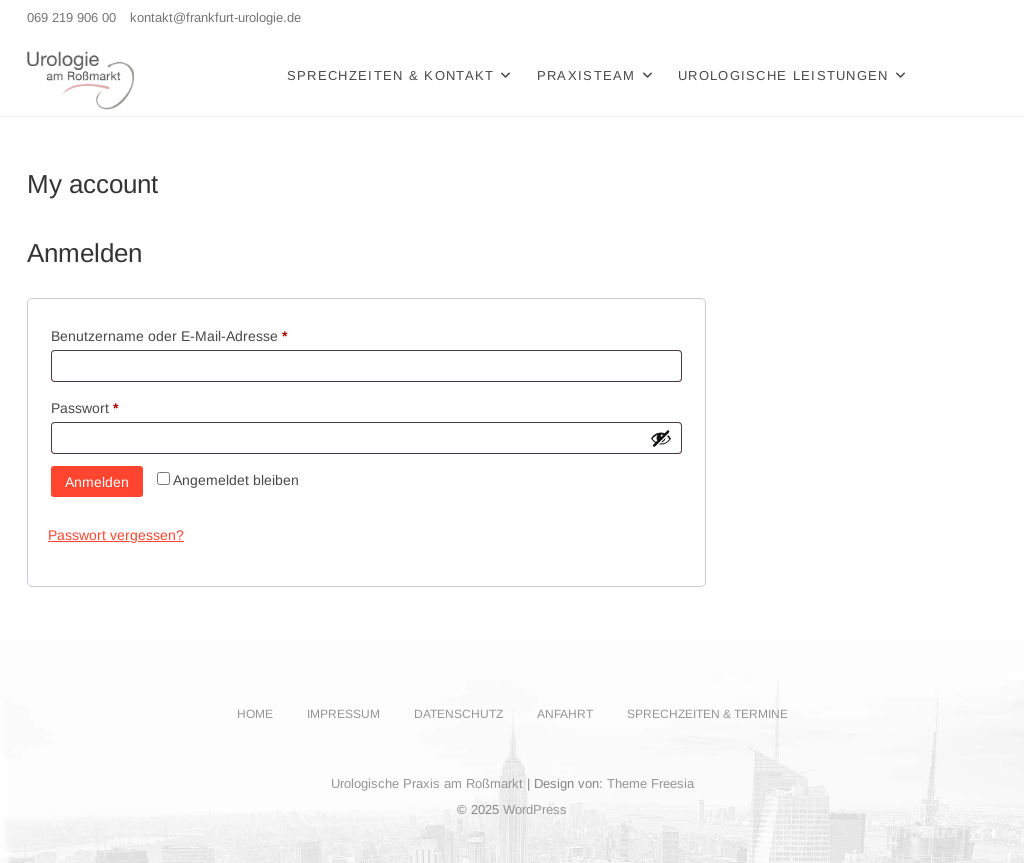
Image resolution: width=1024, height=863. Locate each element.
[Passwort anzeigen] (661, 438)
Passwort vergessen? (116, 535)
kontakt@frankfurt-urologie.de (215, 17)
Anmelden (97, 482)
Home (255, 714)
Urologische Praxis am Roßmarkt (427, 783)
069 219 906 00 (71, 17)
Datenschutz (458, 714)
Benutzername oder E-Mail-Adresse (205, 333)
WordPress (535, 809)
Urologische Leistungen (783, 75)
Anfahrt (565, 714)
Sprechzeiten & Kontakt (391, 75)
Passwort (120, 405)
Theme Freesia (650, 783)
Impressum (343, 714)
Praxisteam (586, 75)
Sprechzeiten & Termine (707, 714)
